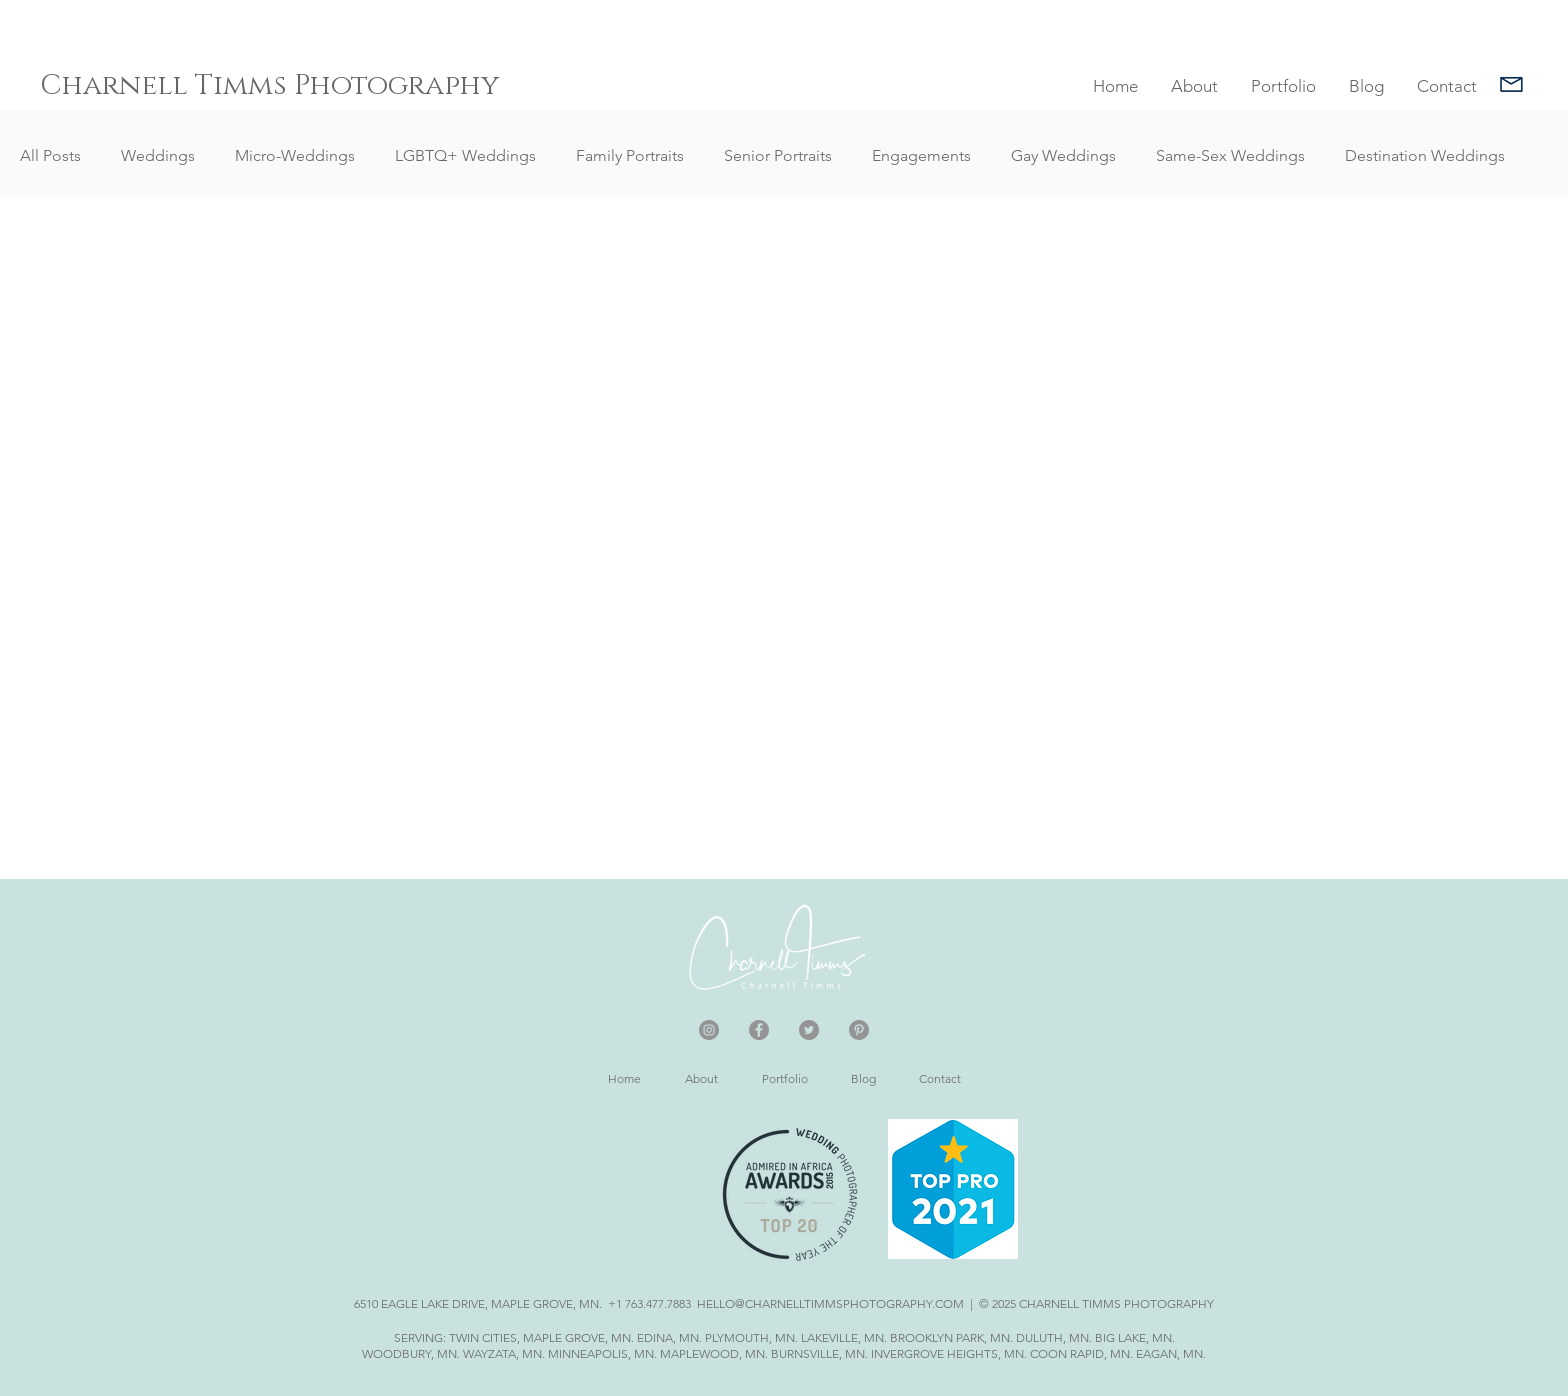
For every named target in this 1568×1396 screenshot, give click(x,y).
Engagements (921, 155)
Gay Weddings (1063, 155)
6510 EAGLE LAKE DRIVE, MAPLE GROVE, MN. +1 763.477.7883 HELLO (544, 1303)
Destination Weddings (1425, 155)
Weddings (158, 155)
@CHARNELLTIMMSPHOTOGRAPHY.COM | (855, 1303)
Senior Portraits (778, 155)
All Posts (50, 155)
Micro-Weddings (295, 155)
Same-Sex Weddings (1230, 155)
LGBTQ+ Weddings (465, 155)
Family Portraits (630, 155)
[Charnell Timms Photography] (275, 85)
